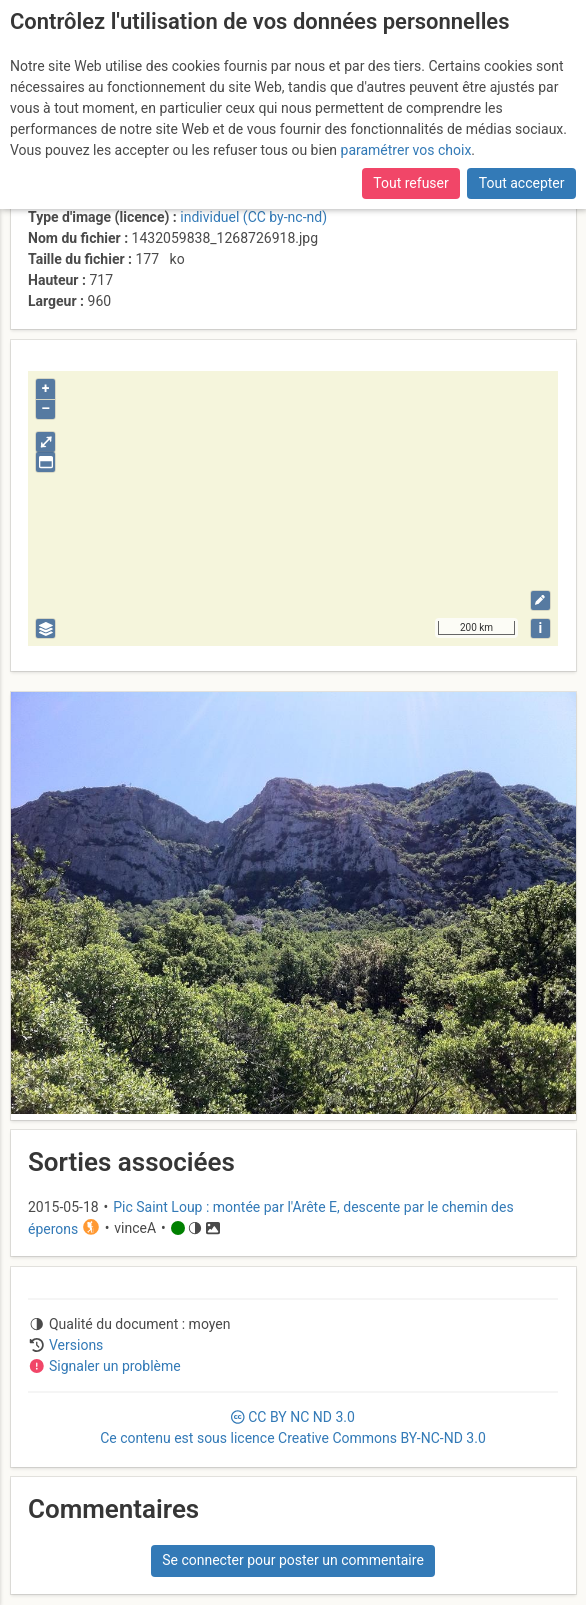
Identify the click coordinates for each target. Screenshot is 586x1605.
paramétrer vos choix (406, 150)
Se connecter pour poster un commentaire (293, 1560)
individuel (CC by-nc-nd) (253, 217)
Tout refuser (410, 183)
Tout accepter (522, 183)
